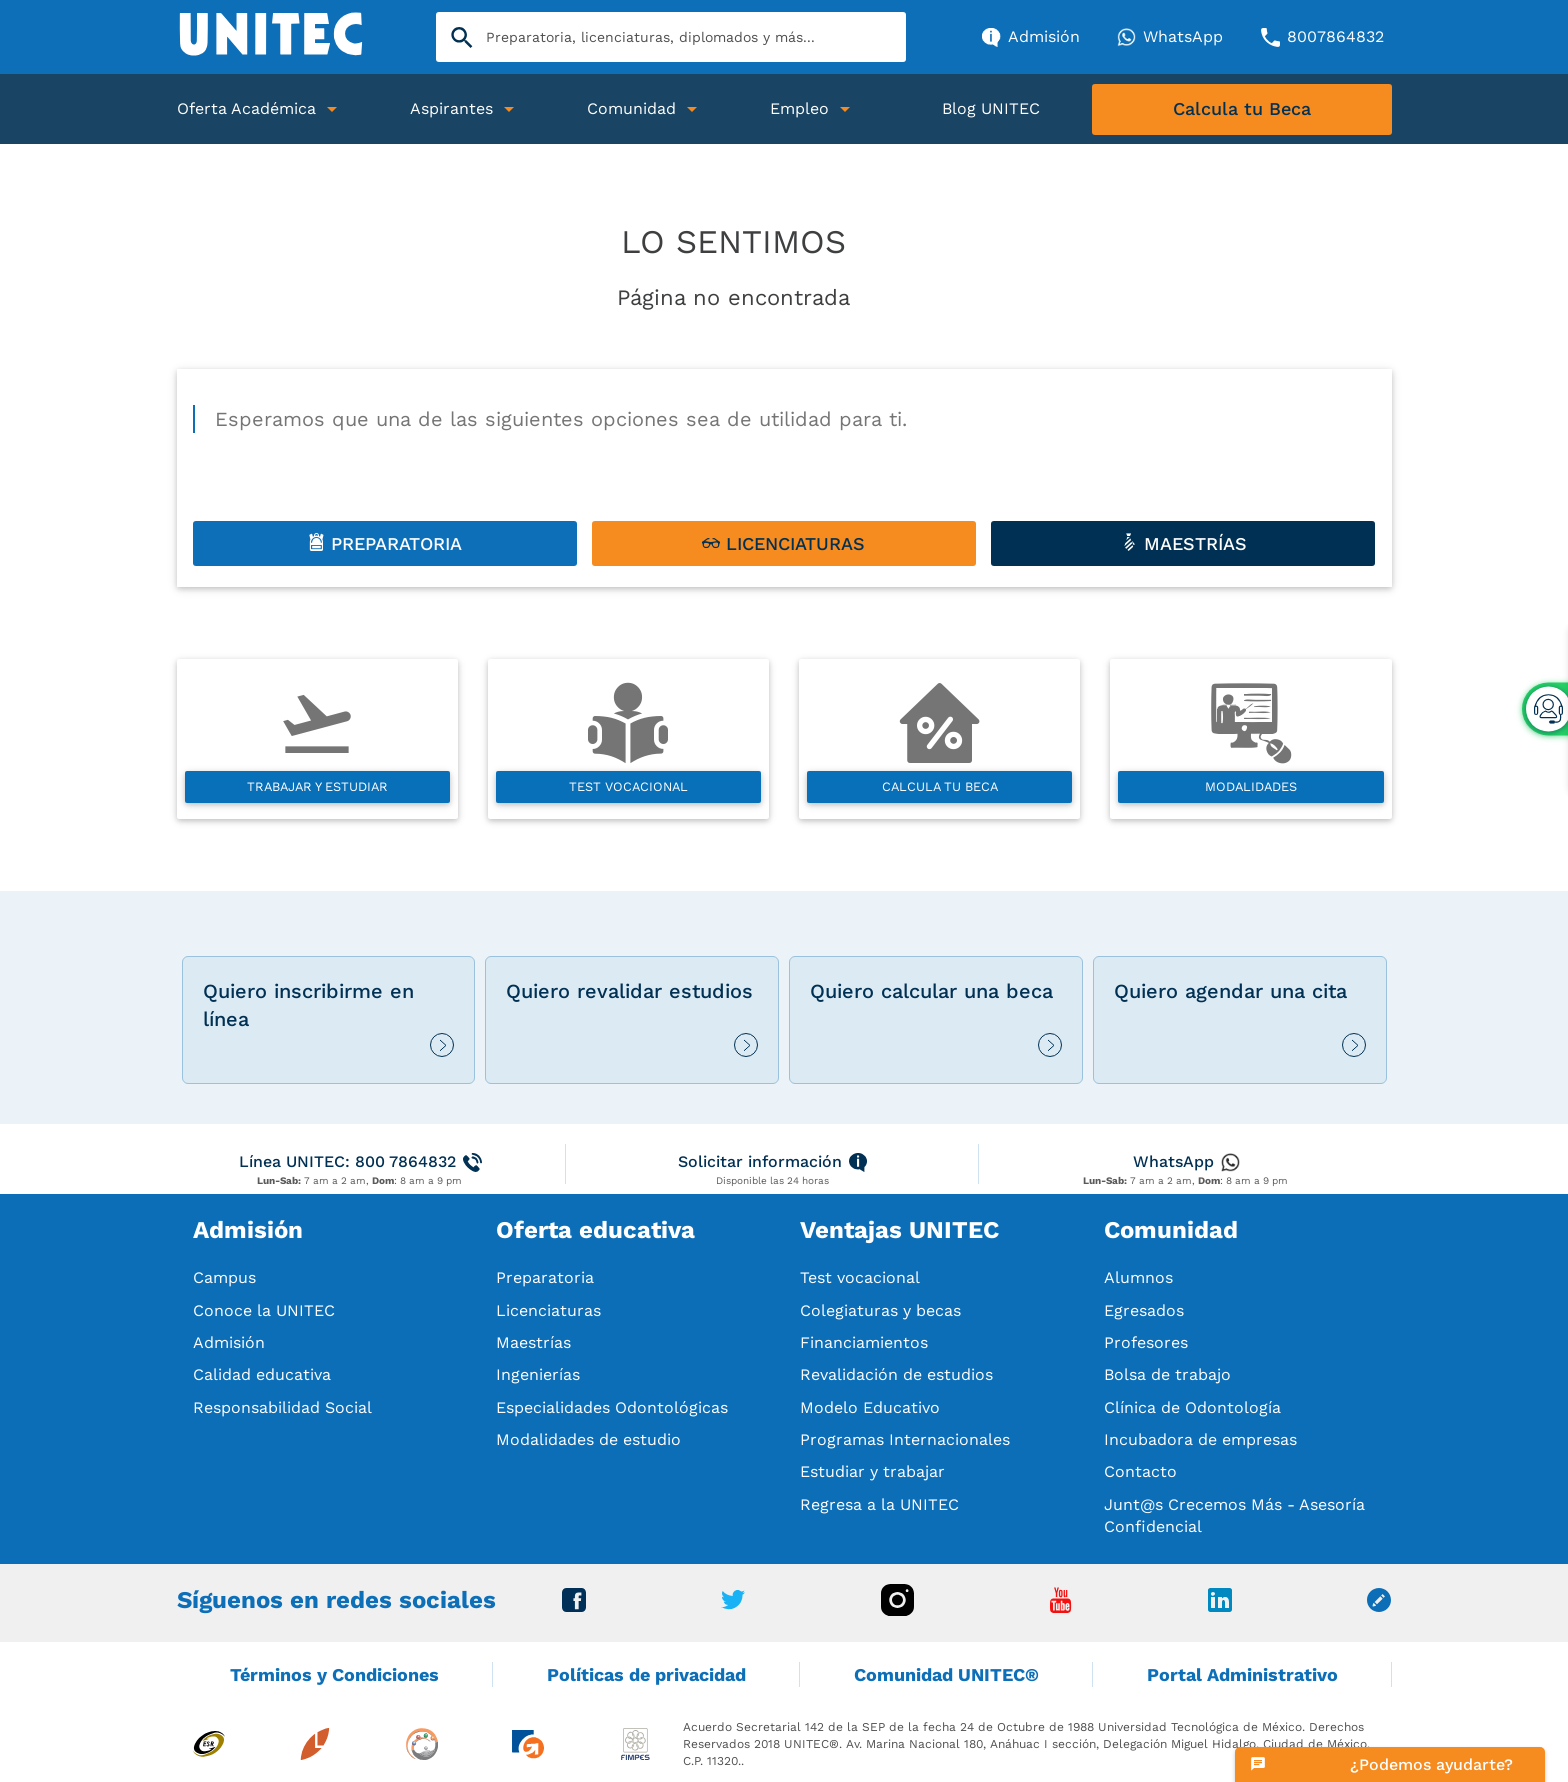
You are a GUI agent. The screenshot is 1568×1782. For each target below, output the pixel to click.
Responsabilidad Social (282, 1407)
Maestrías (533, 1342)
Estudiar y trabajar (872, 1471)
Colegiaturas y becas (880, 1310)
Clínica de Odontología (1192, 1407)
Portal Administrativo (1242, 1674)
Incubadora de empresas (1200, 1439)
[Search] (671, 37)
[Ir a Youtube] (1061, 1607)
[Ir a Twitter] (733, 1604)
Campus (224, 1277)
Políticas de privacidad (646, 1674)
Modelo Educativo (870, 1407)
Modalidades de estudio (588, 1439)
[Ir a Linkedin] (1220, 1606)
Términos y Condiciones (334, 1674)
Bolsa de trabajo (1167, 1374)
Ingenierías (538, 1374)
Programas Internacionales (905, 1439)
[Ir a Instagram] (897, 1610)
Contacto (1140, 1471)
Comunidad (631, 108)
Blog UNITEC (991, 108)
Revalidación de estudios (896, 1374)
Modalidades (1251, 786)
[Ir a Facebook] (574, 1606)
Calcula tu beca (940, 786)
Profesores (1146, 1342)
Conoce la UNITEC (264, 1310)
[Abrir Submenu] (332, 109)
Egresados (1144, 1310)
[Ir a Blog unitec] (1379, 1606)
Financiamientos (864, 1342)
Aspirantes (451, 108)
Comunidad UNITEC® (946, 1674)
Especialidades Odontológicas (612, 1407)
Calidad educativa (262, 1374)
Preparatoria (545, 1277)
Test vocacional (628, 786)
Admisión (229, 1342)
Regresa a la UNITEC (879, 1504)
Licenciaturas (548, 1310)
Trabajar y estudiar (317, 786)
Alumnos (1138, 1277)
